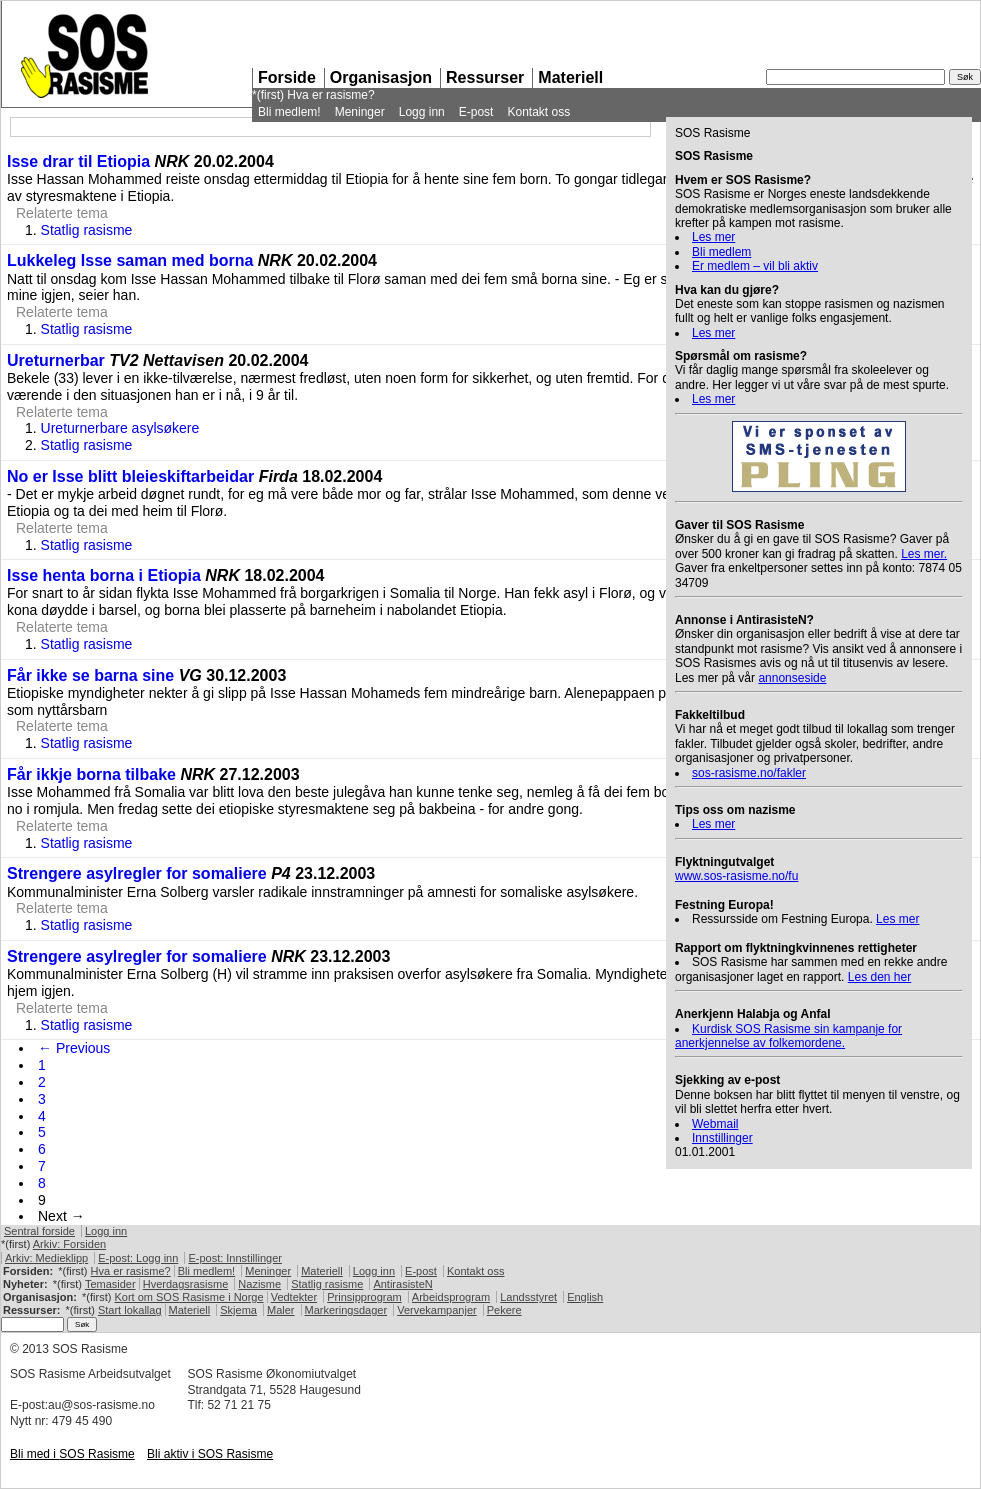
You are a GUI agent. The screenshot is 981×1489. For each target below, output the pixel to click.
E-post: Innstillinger (235, 1258)
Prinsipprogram (364, 1297)
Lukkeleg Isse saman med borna (130, 260)
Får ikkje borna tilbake (91, 774)
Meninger (360, 112)
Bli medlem (721, 252)
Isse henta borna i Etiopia (104, 575)
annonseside (792, 678)
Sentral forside (39, 1231)
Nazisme (259, 1284)
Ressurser (485, 77)
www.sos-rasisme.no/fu (736, 876)
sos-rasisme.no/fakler (749, 773)
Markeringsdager (346, 1310)
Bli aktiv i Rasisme (210, 1454)
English (585, 1297)
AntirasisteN (402, 1284)
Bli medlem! (289, 112)
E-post (476, 112)
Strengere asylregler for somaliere (137, 873)
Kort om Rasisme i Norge (188, 1297)
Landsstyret (528, 1297)
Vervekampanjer (437, 1310)
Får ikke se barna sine (93, 675)
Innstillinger (722, 1138)
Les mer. (924, 554)
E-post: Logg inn (138, 1258)
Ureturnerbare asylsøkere (120, 428)
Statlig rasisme (87, 230)
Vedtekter (294, 1297)
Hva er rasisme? (330, 95)
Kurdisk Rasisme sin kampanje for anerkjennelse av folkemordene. (788, 1036)
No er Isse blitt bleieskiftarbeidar (130, 476)
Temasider (110, 1284)
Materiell (570, 77)
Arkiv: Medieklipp (46, 1258)
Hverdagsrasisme (186, 1284)
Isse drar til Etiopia (78, 161)
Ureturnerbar (56, 360)
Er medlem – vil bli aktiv (755, 266)
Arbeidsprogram (451, 1297)
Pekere (504, 1310)
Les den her (879, 977)
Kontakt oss (538, 112)
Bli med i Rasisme (72, 1454)
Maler (281, 1310)
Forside (287, 77)
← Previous (74, 1048)
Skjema (238, 1310)
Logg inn (422, 112)
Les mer (713, 237)
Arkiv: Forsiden (69, 1244)
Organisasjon (381, 77)
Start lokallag (130, 1310)
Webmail (715, 1124)
